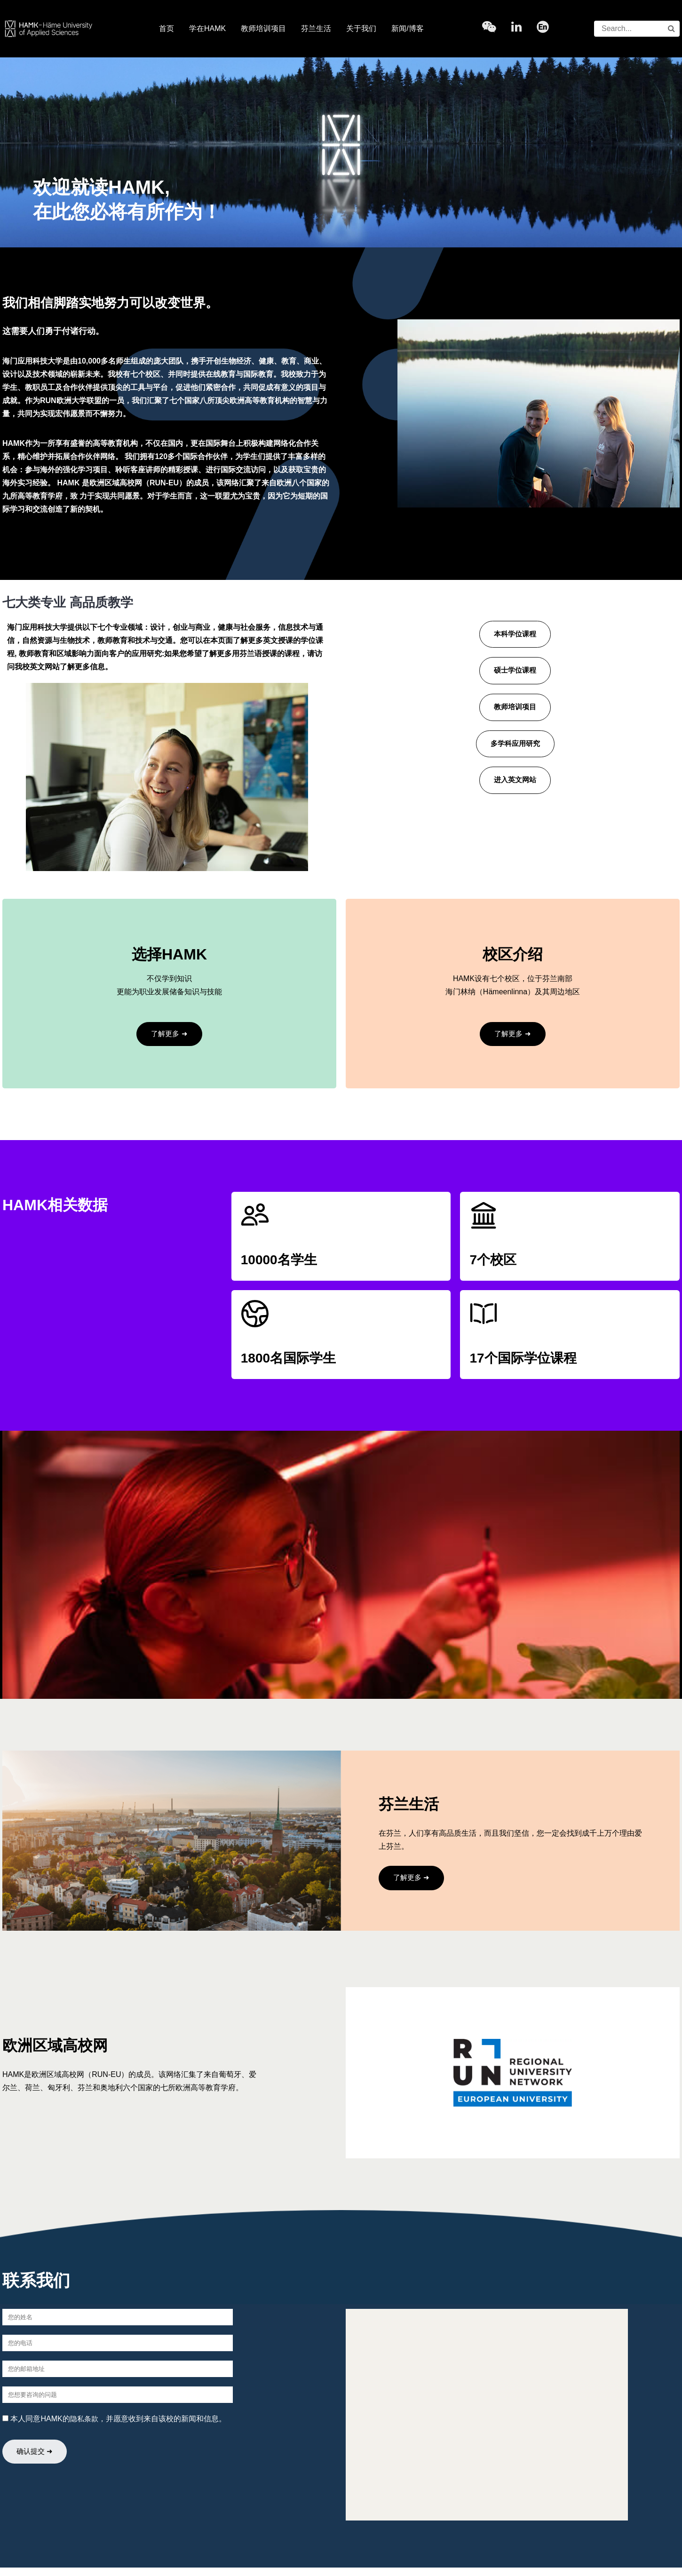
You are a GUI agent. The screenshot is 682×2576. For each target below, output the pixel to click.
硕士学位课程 (515, 672)
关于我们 (361, 28)
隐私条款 (85, 2427)
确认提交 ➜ (38, 2460)
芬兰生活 (316, 28)
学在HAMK (207, 28)
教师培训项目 (263, 28)
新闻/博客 (407, 28)
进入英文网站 (515, 785)
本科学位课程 (515, 635)
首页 (166, 28)
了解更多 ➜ (169, 1034)
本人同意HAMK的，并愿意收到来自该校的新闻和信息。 (115, 2427)
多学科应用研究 (515, 748)
